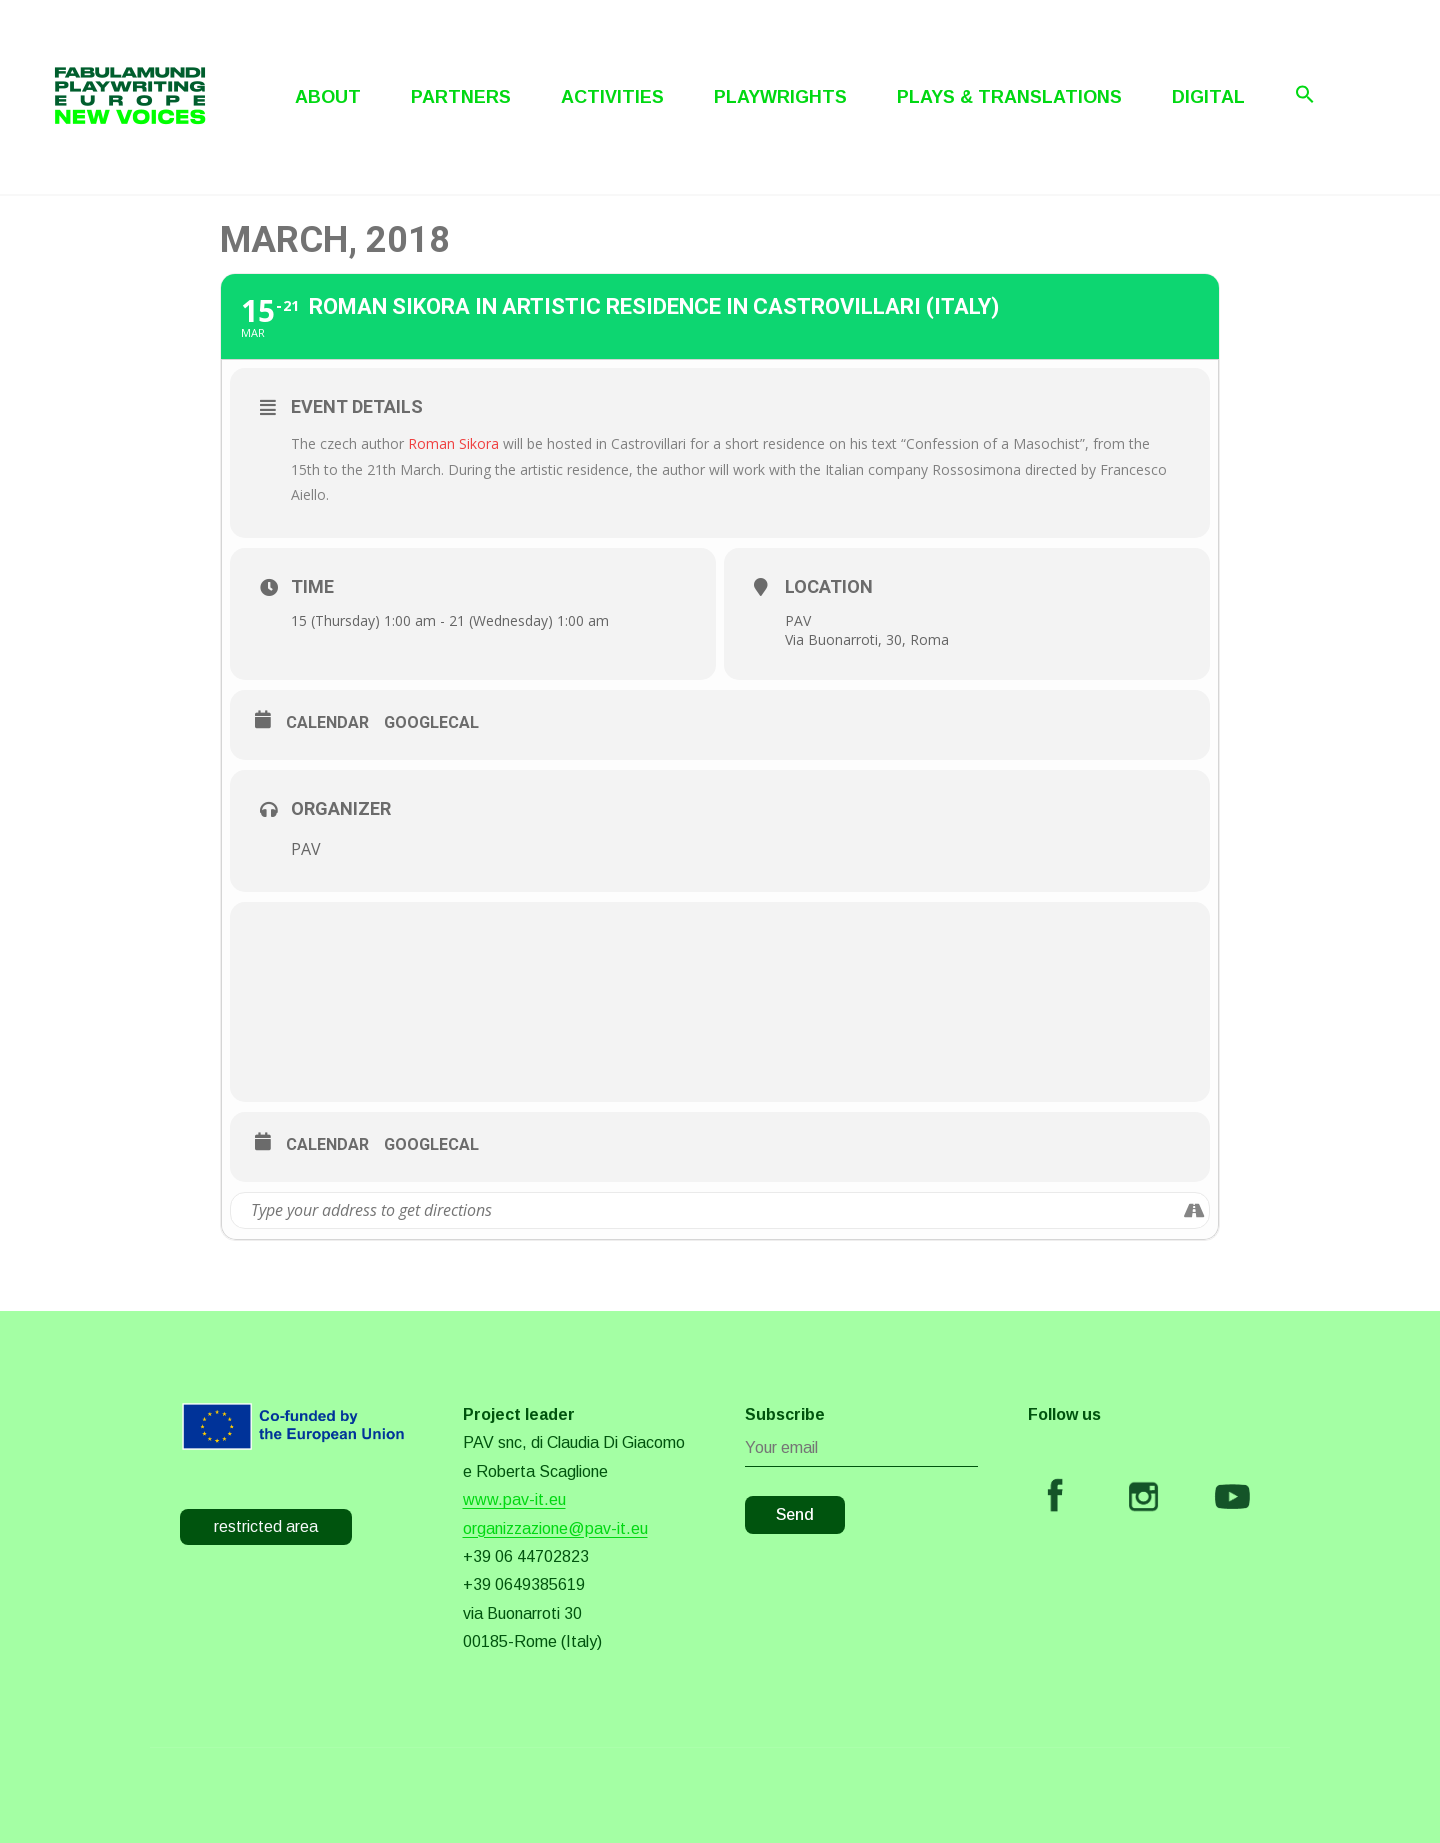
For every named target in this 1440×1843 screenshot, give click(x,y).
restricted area (266, 1526)
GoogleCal (431, 722)
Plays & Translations (1009, 97)
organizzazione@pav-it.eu (555, 1528)
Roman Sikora (455, 443)
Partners (461, 97)
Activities (612, 97)
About (328, 97)
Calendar (327, 722)
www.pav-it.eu (514, 1499)
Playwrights (780, 97)
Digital (1208, 97)
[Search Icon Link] (1305, 94)
